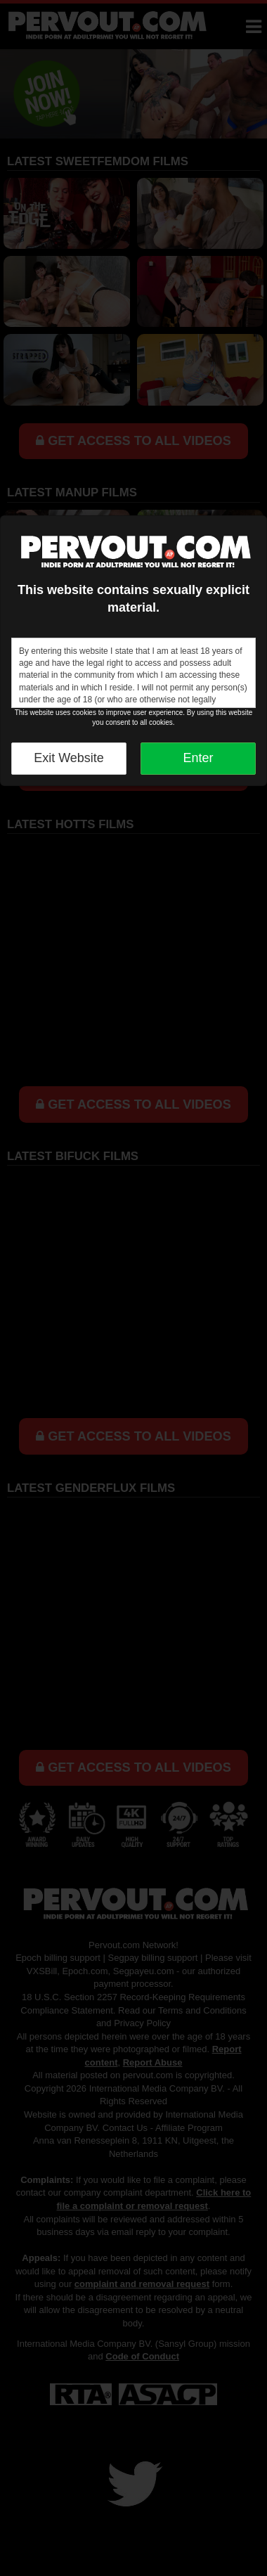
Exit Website (69, 758)
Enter (198, 758)
